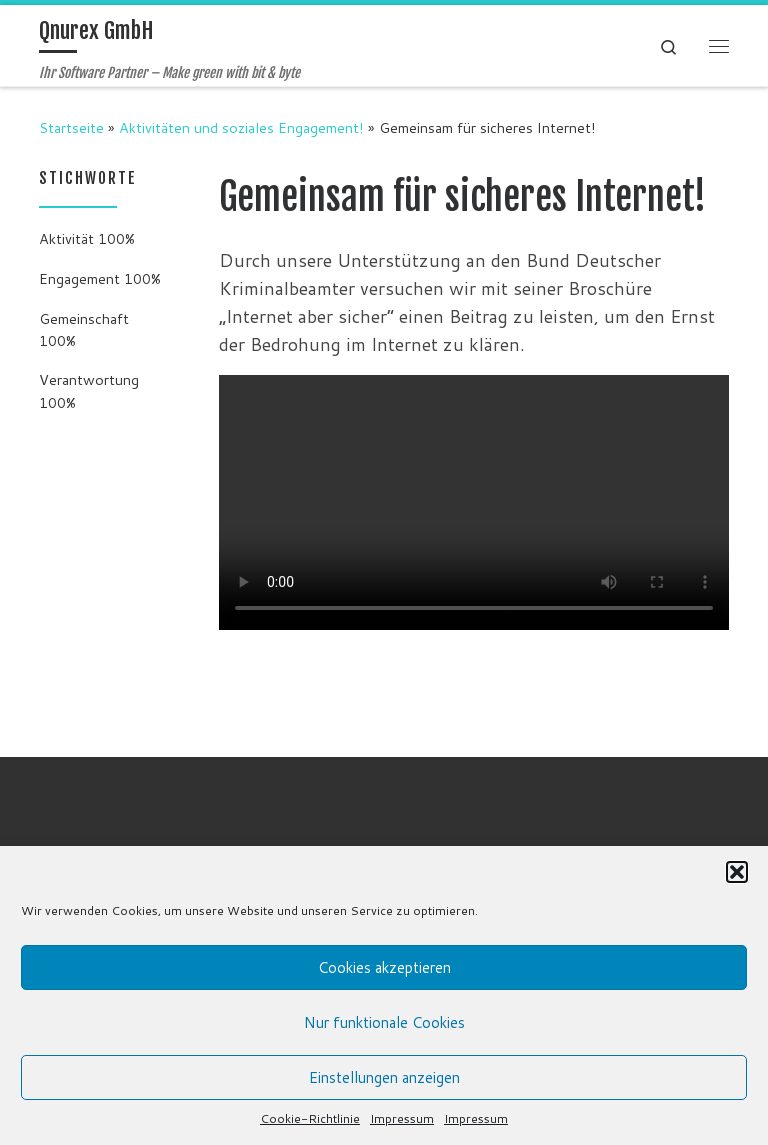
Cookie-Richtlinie (310, 1118)
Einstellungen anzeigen (384, 1077)
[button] (737, 872)
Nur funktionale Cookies (384, 1022)
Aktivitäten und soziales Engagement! (241, 127)
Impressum (402, 1118)
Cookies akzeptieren (384, 967)
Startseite (71, 127)
